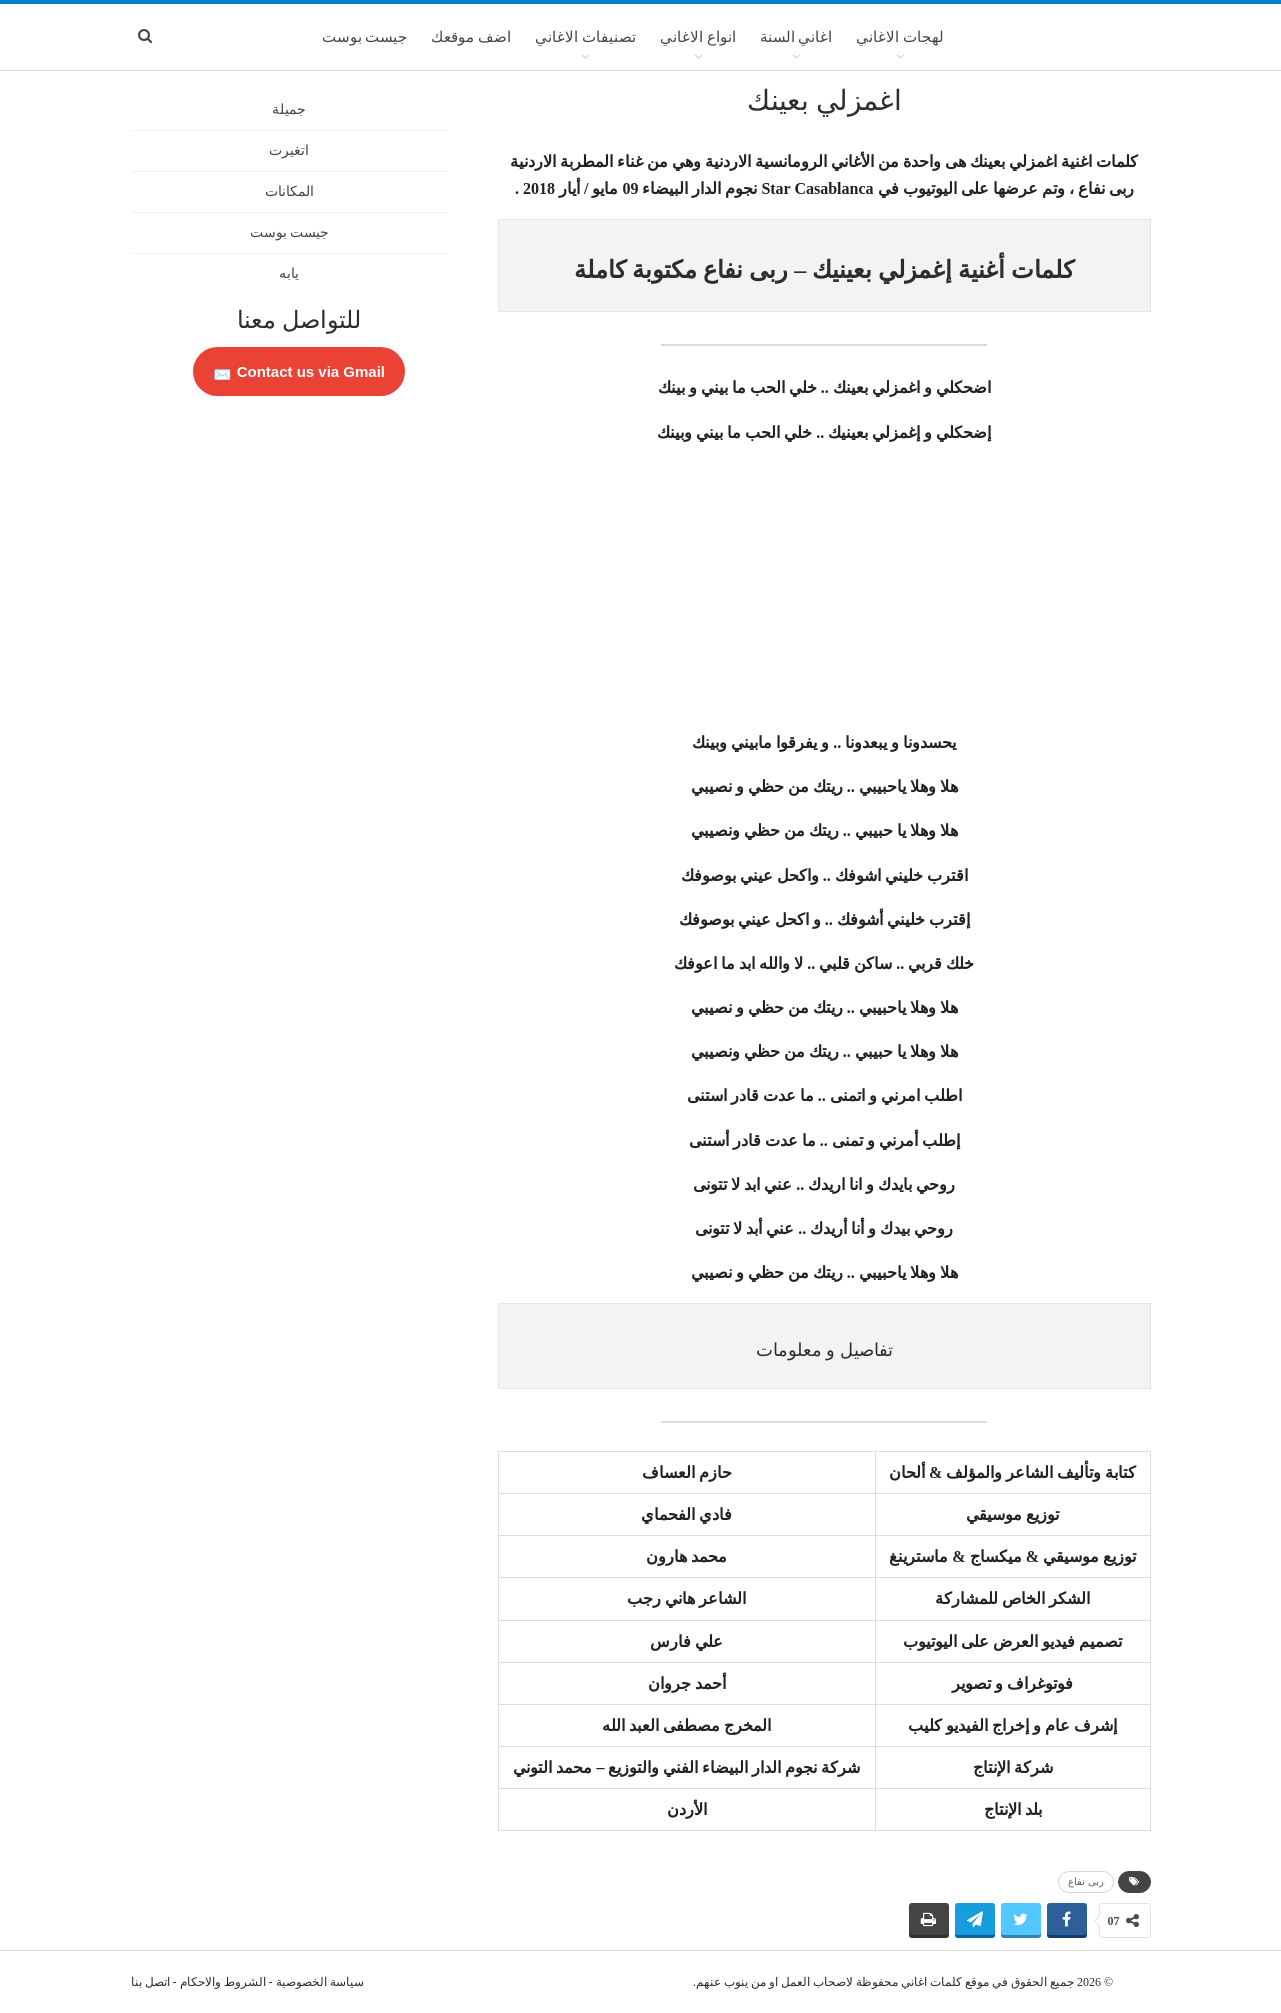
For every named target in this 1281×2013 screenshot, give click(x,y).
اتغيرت (289, 150)
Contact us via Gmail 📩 (299, 371)
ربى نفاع (1086, 1881)
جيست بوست (365, 37)
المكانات (289, 191)
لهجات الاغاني (900, 37)
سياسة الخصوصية (320, 1982)
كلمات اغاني (931, 1982)
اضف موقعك (471, 37)
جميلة (289, 109)
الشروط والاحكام (223, 1982)
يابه (289, 273)
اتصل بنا (150, 1982)
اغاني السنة (796, 37)
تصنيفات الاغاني (585, 37)
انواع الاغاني (698, 37)
